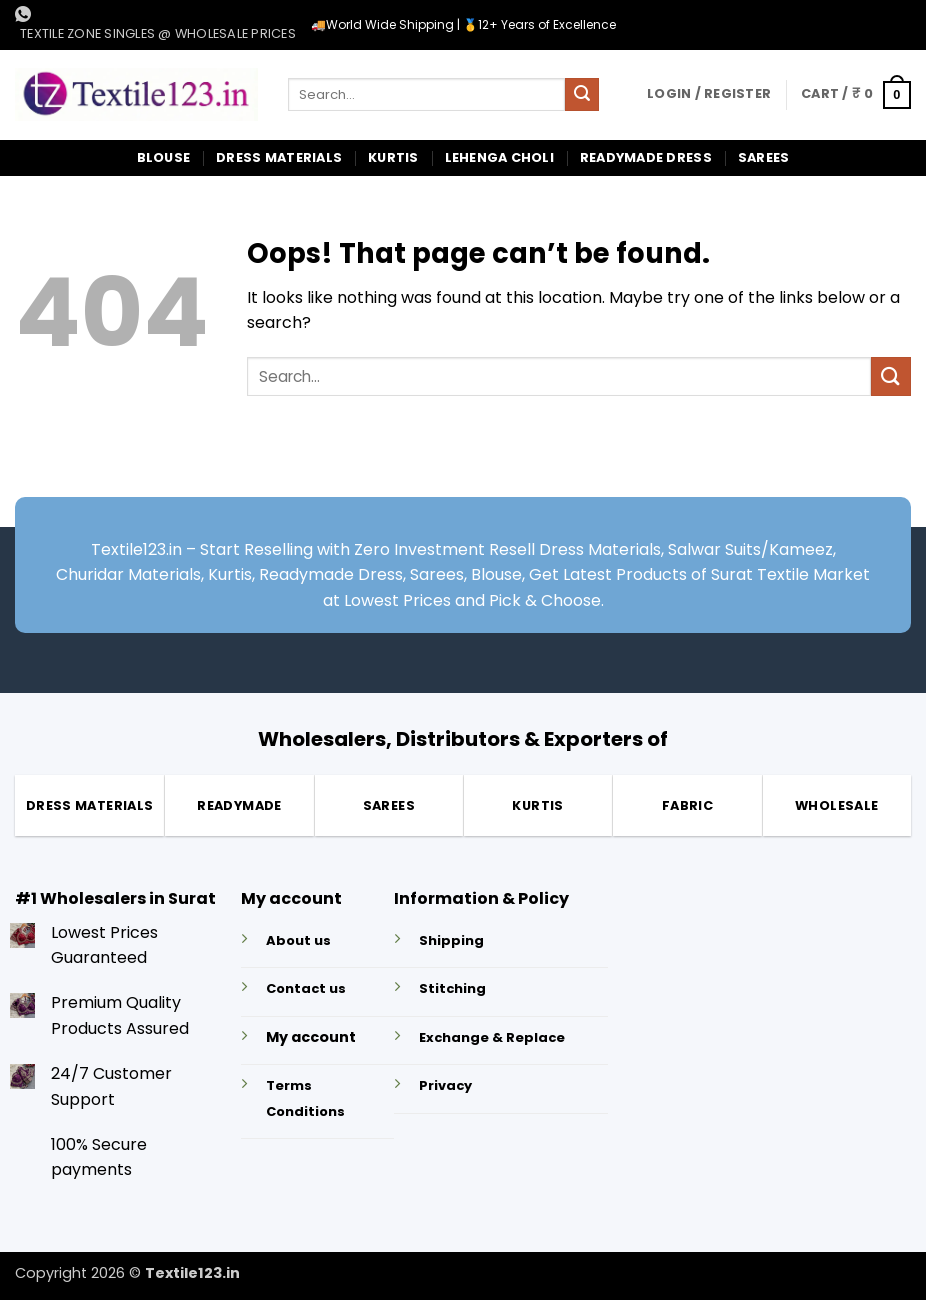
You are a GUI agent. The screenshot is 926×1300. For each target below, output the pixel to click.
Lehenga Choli (499, 157)
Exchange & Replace (492, 1037)
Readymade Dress (646, 157)
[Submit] (582, 95)
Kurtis (393, 157)
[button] (709, 94)
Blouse (164, 157)
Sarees (764, 157)
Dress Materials (279, 157)
